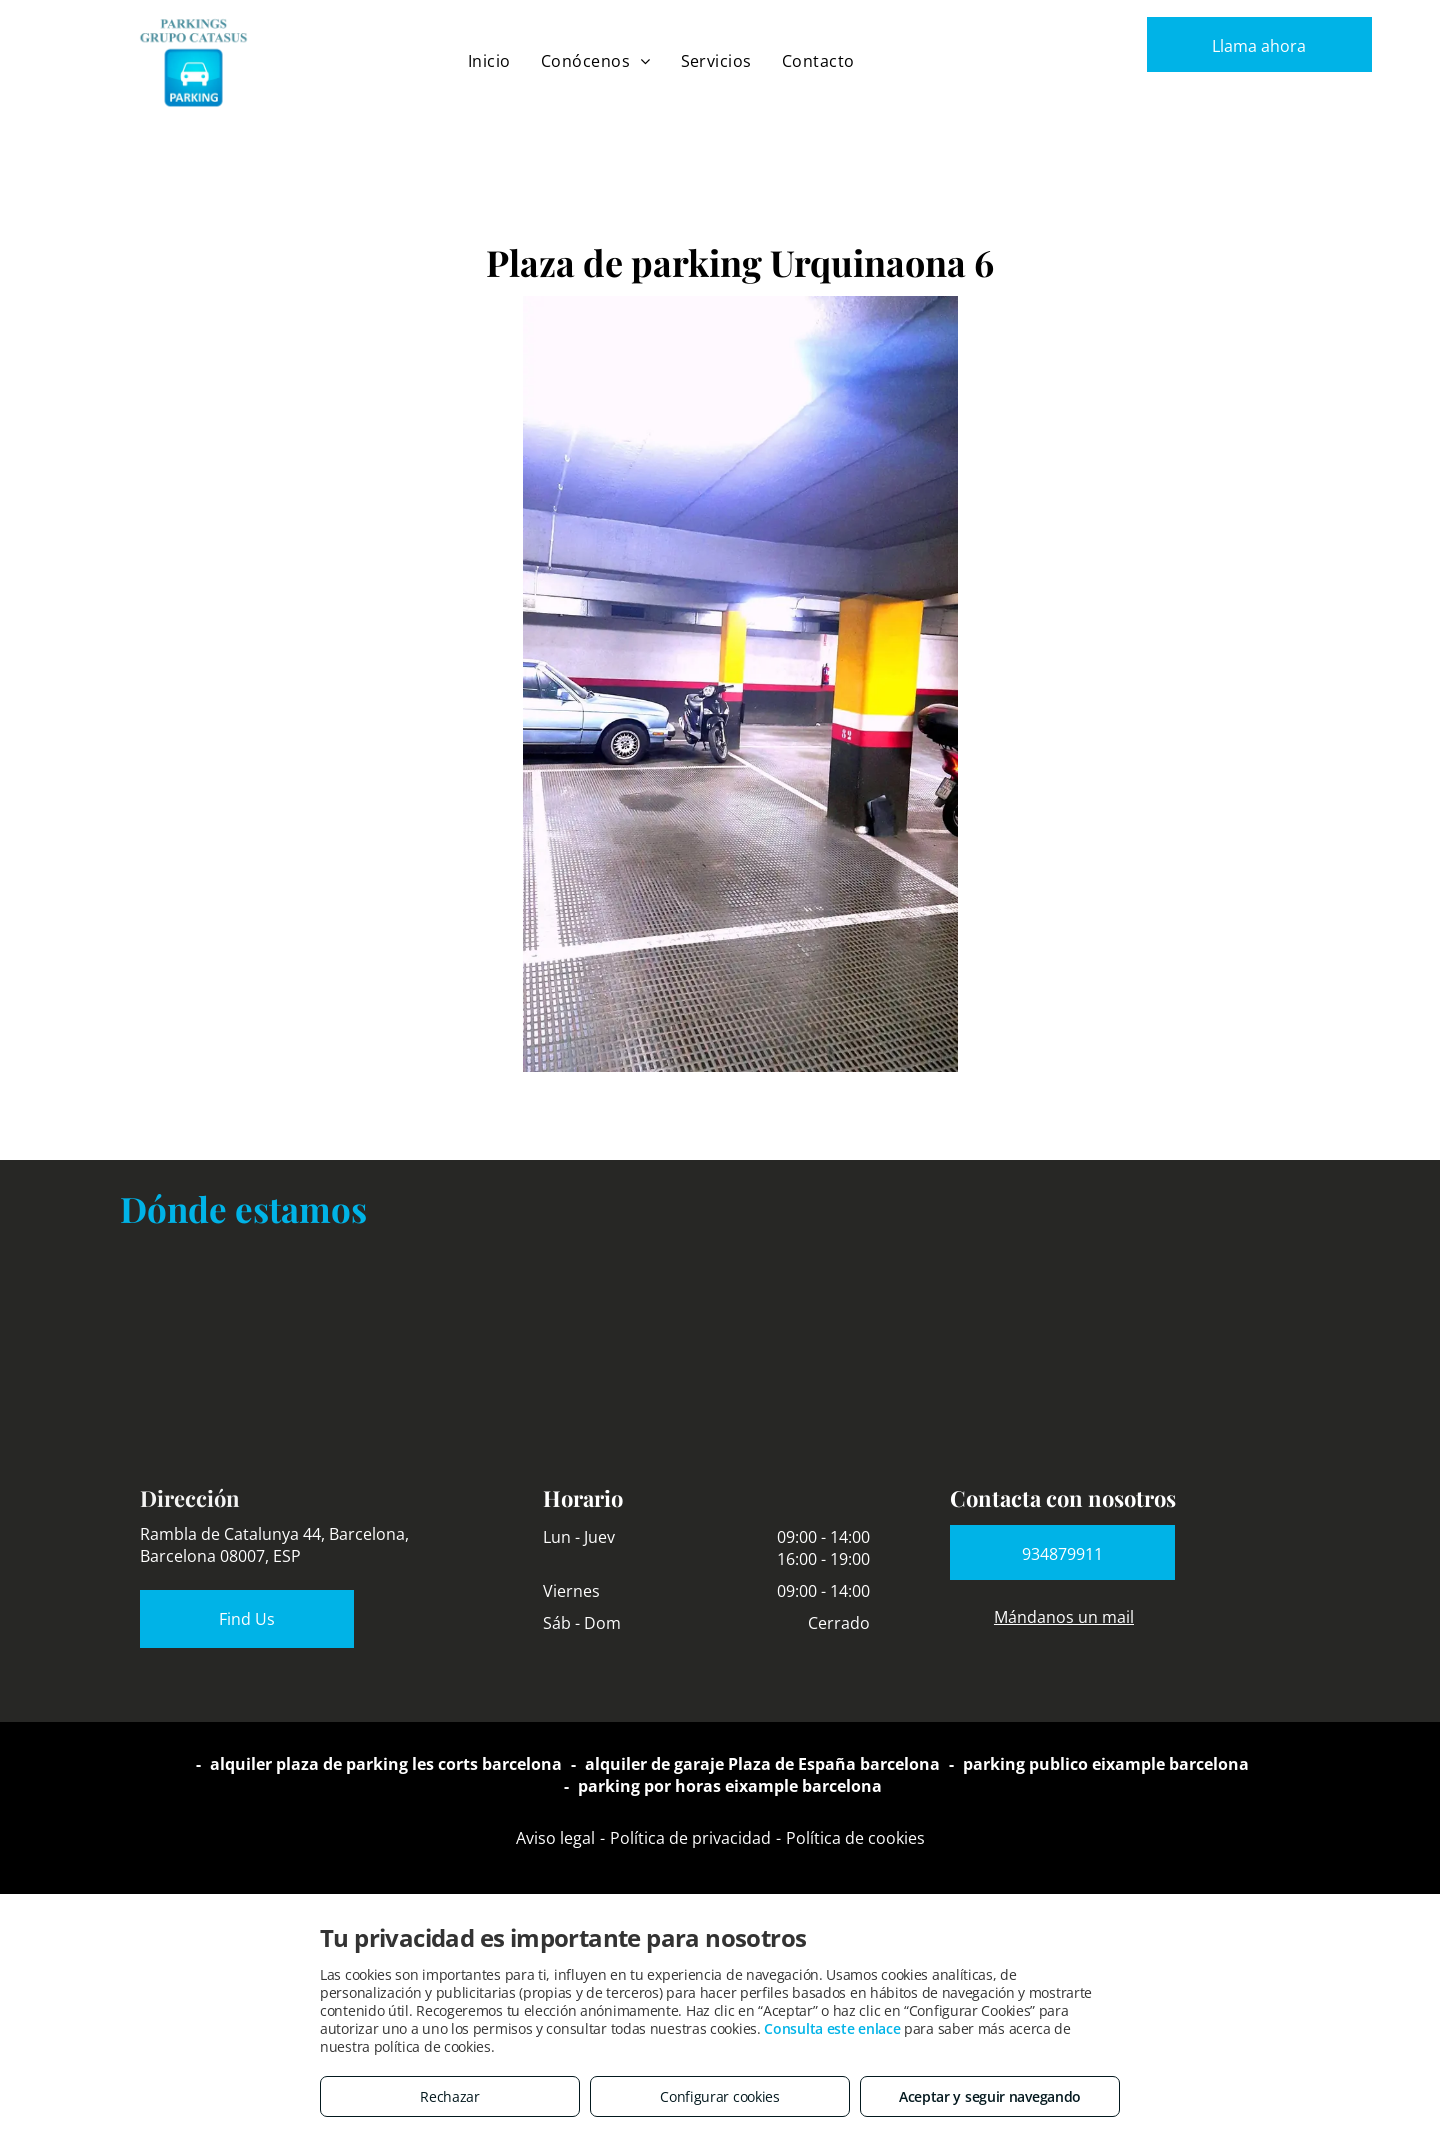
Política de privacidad (690, 1838)
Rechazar (450, 2096)
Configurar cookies (720, 2096)
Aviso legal (555, 1838)
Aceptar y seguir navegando (990, 2096)
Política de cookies (855, 1838)
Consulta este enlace (832, 2028)
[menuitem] (489, 61)
